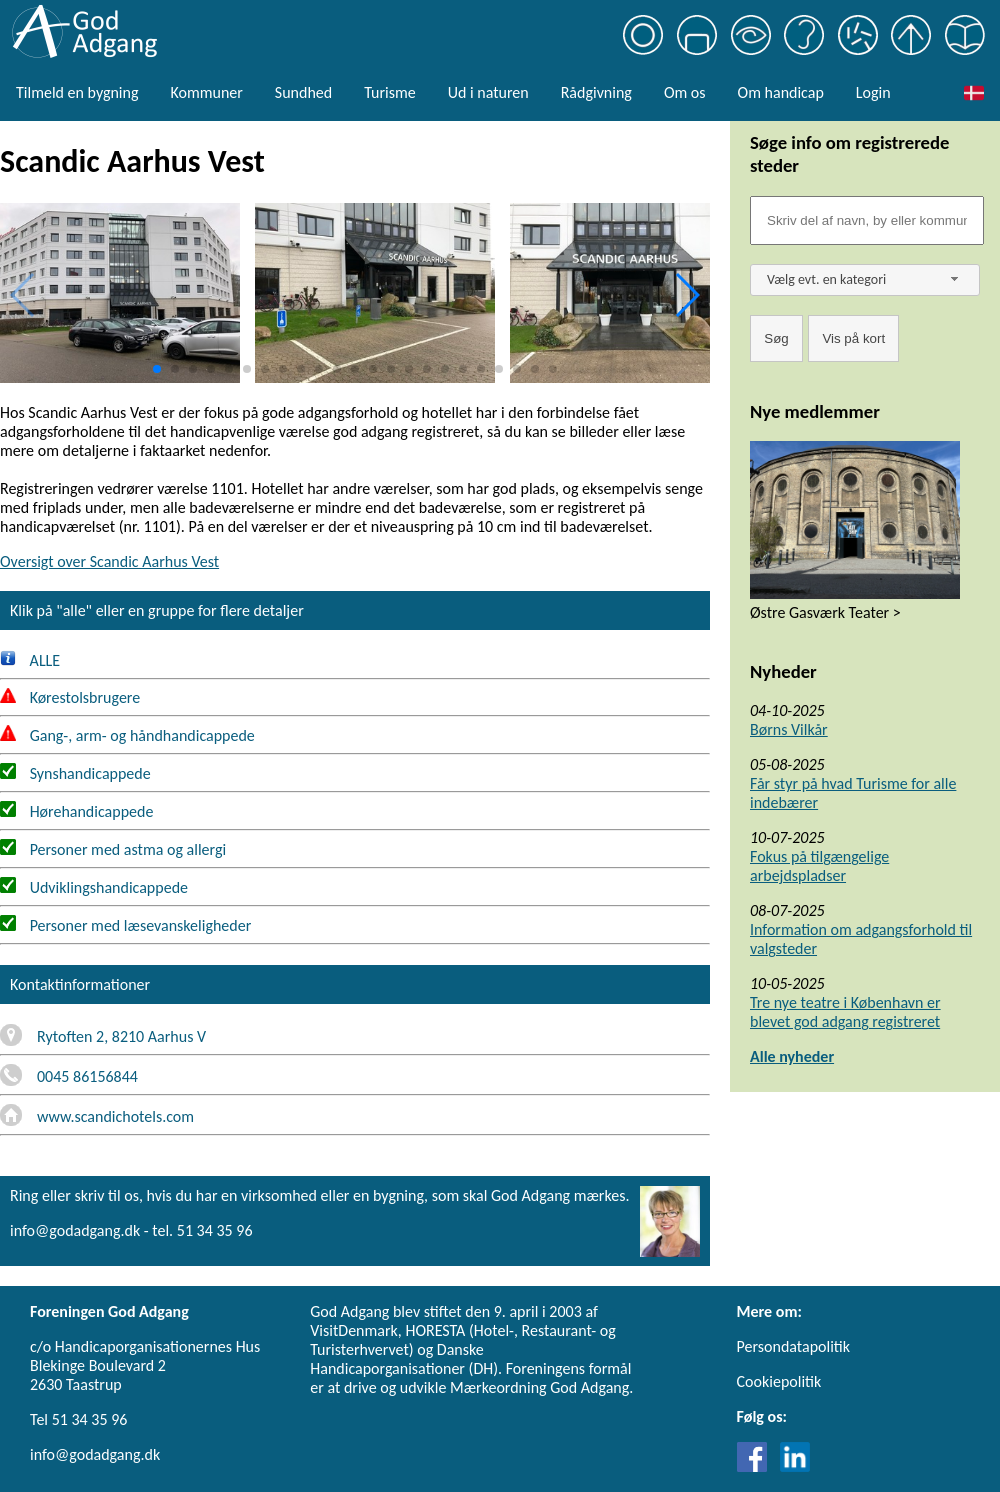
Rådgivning (596, 92)
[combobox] (865, 280)
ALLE (30, 660)
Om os (685, 92)
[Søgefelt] (867, 220)
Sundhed (303, 92)
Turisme (389, 92)
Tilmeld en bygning (77, 92)
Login (873, 92)
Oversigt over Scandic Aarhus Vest (109, 561)
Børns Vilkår (789, 729)
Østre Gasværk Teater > (825, 612)
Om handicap (781, 92)
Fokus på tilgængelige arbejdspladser (819, 866)
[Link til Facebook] (757, 1466)
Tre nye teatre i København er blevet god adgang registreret (845, 1012)
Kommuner (206, 92)
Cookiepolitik (779, 1381)
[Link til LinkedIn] (795, 1466)
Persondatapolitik (793, 1346)
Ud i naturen (488, 92)
